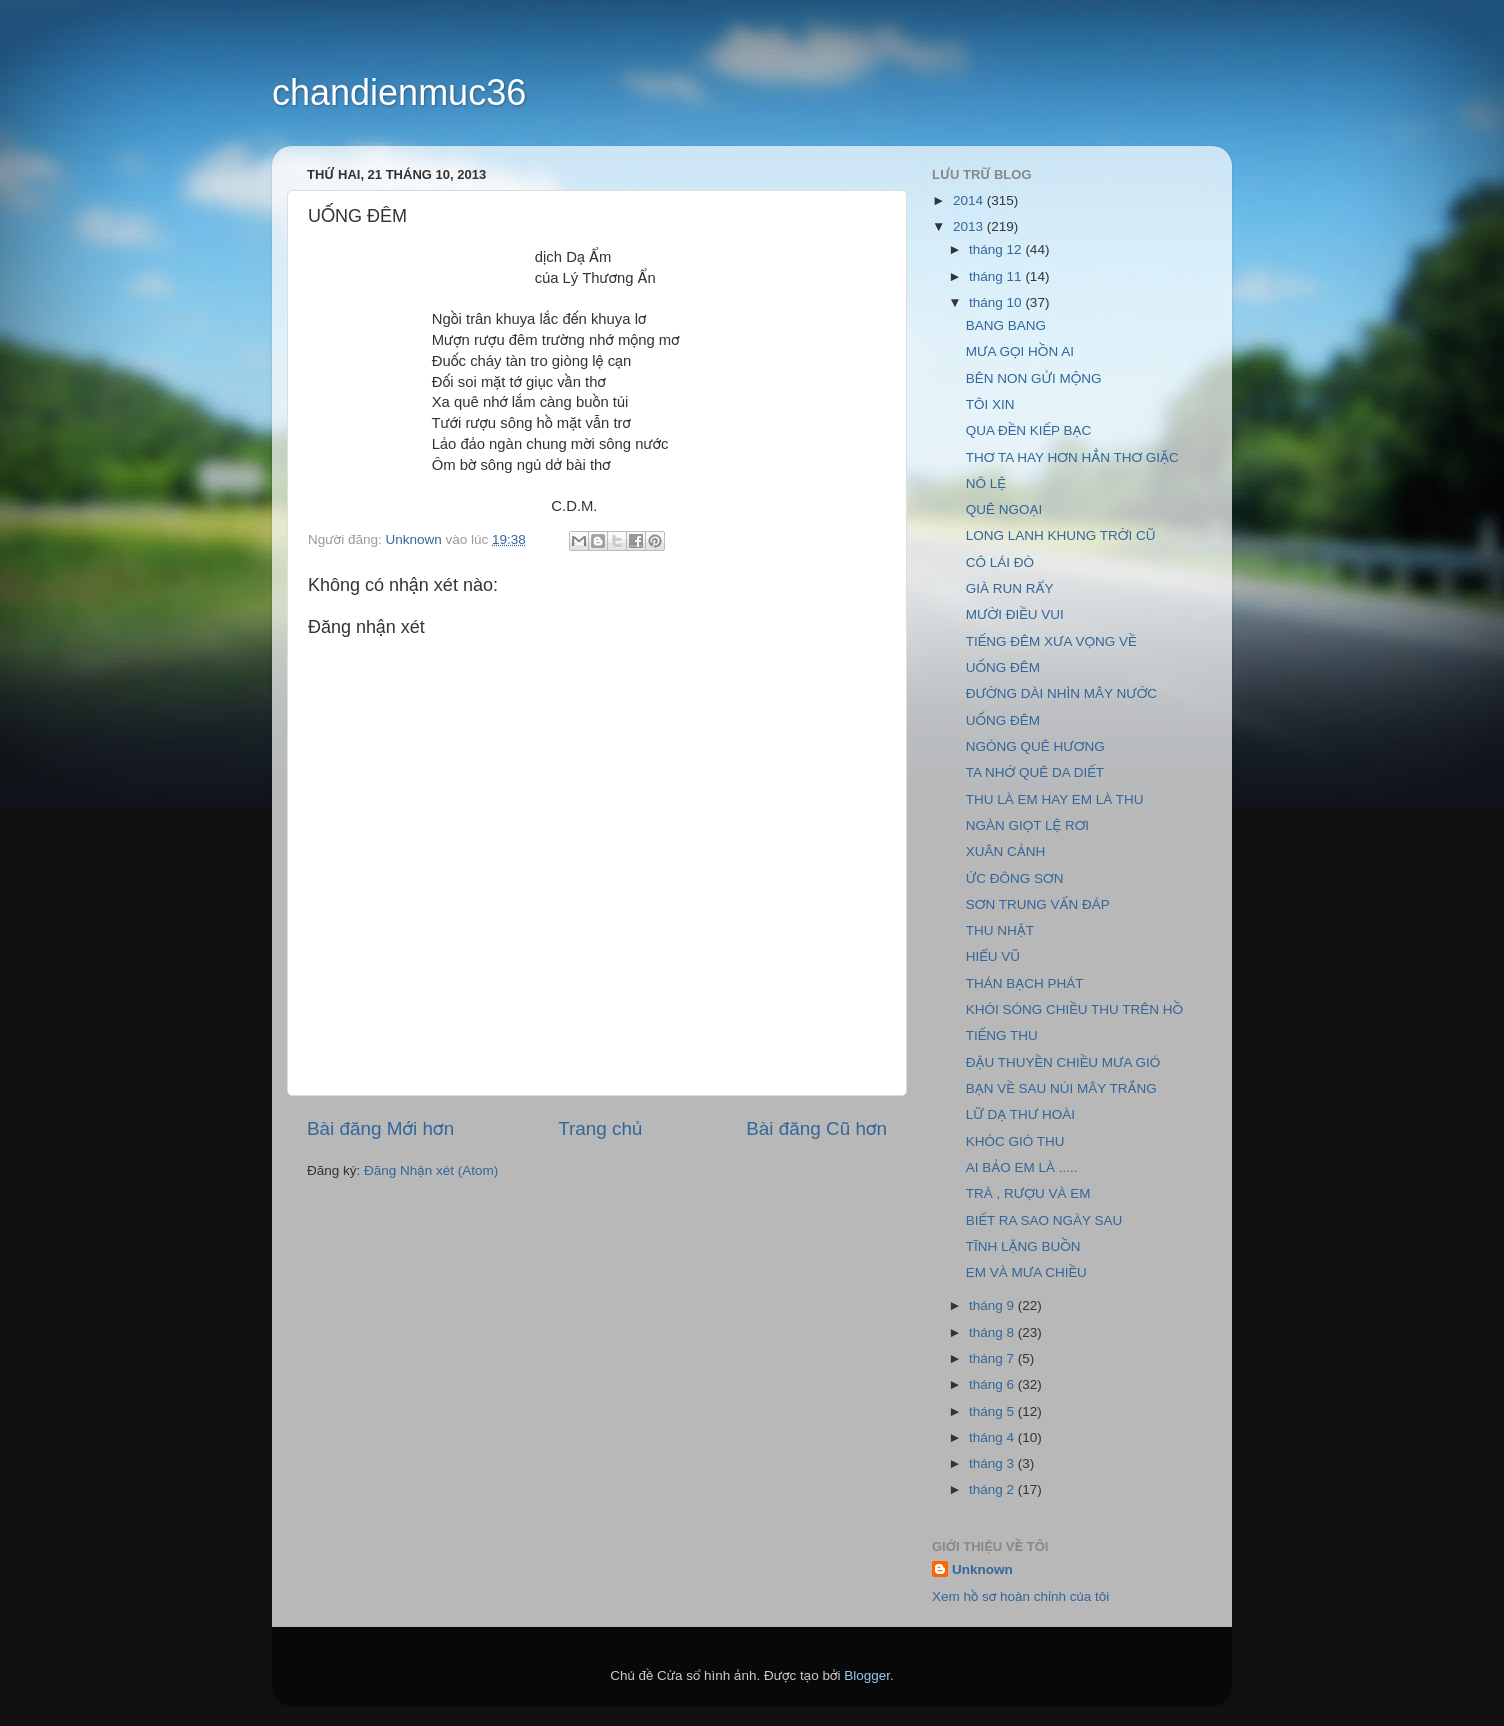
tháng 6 (993, 1384)
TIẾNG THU (1002, 1035)
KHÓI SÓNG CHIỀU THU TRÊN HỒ (1074, 1009)
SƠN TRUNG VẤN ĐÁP (1038, 904)
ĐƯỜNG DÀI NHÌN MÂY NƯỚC (1061, 693)
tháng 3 (993, 1463)
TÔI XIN (990, 404)
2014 (970, 200)
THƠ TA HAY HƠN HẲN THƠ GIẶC (1072, 457)
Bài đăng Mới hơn (380, 1128)
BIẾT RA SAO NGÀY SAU (1044, 1220)
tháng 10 (997, 302)
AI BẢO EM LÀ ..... (1022, 1167)
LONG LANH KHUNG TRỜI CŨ (1061, 535)
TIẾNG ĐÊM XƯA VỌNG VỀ (1051, 641)
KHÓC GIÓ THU (1015, 1141)
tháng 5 (993, 1411)
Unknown (982, 1569)
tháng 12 (997, 249)
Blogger (867, 1675)
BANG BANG (1006, 325)
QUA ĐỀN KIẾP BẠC (1029, 430)
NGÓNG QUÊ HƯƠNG (1035, 746)
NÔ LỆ (986, 483)
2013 (970, 226)
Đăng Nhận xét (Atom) (431, 1170)
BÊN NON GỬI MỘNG (1034, 378)
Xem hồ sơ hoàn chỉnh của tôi (1020, 1596)
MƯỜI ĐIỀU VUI (1015, 614)
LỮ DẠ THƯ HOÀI (1020, 1114)
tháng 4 (993, 1437)
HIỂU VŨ (993, 956)
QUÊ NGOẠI (1004, 509)
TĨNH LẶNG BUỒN (1023, 1246)
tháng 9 (993, 1305)
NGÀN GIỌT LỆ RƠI (1027, 825)
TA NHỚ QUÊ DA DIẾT (1035, 772)
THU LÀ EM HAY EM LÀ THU (1055, 799)
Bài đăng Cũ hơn (816, 1128)
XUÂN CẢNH (1006, 851)
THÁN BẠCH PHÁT (1025, 983)
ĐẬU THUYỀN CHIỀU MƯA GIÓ (1063, 1062)
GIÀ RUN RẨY (1010, 588)
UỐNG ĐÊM (1003, 667)
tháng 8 (993, 1332)
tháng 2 (993, 1489)
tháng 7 (993, 1358)
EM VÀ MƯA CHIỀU (1026, 1272)
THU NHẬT (1000, 930)
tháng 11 (997, 276)
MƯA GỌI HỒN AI (1020, 351)
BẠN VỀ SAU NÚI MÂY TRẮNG (1061, 1088)
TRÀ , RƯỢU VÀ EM (1028, 1193)
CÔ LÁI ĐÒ (1000, 562)
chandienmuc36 (399, 92)
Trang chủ (600, 1128)
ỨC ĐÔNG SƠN (1015, 878)
